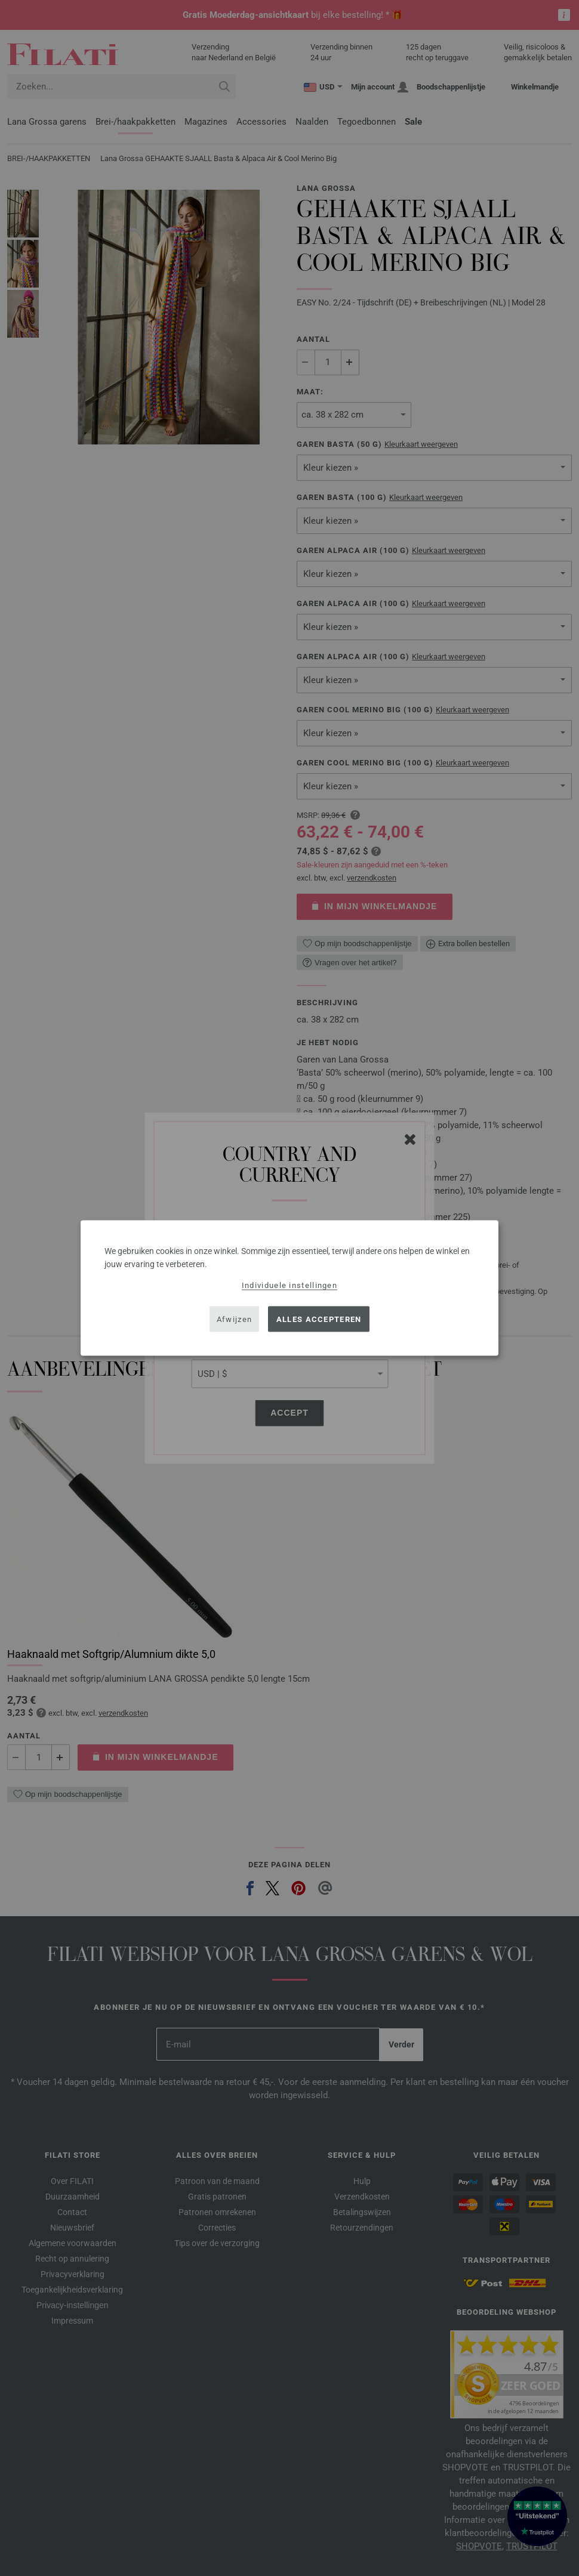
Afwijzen (234, 1318)
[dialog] (289, 1288)
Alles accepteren (319, 1318)
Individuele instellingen (289, 1285)
